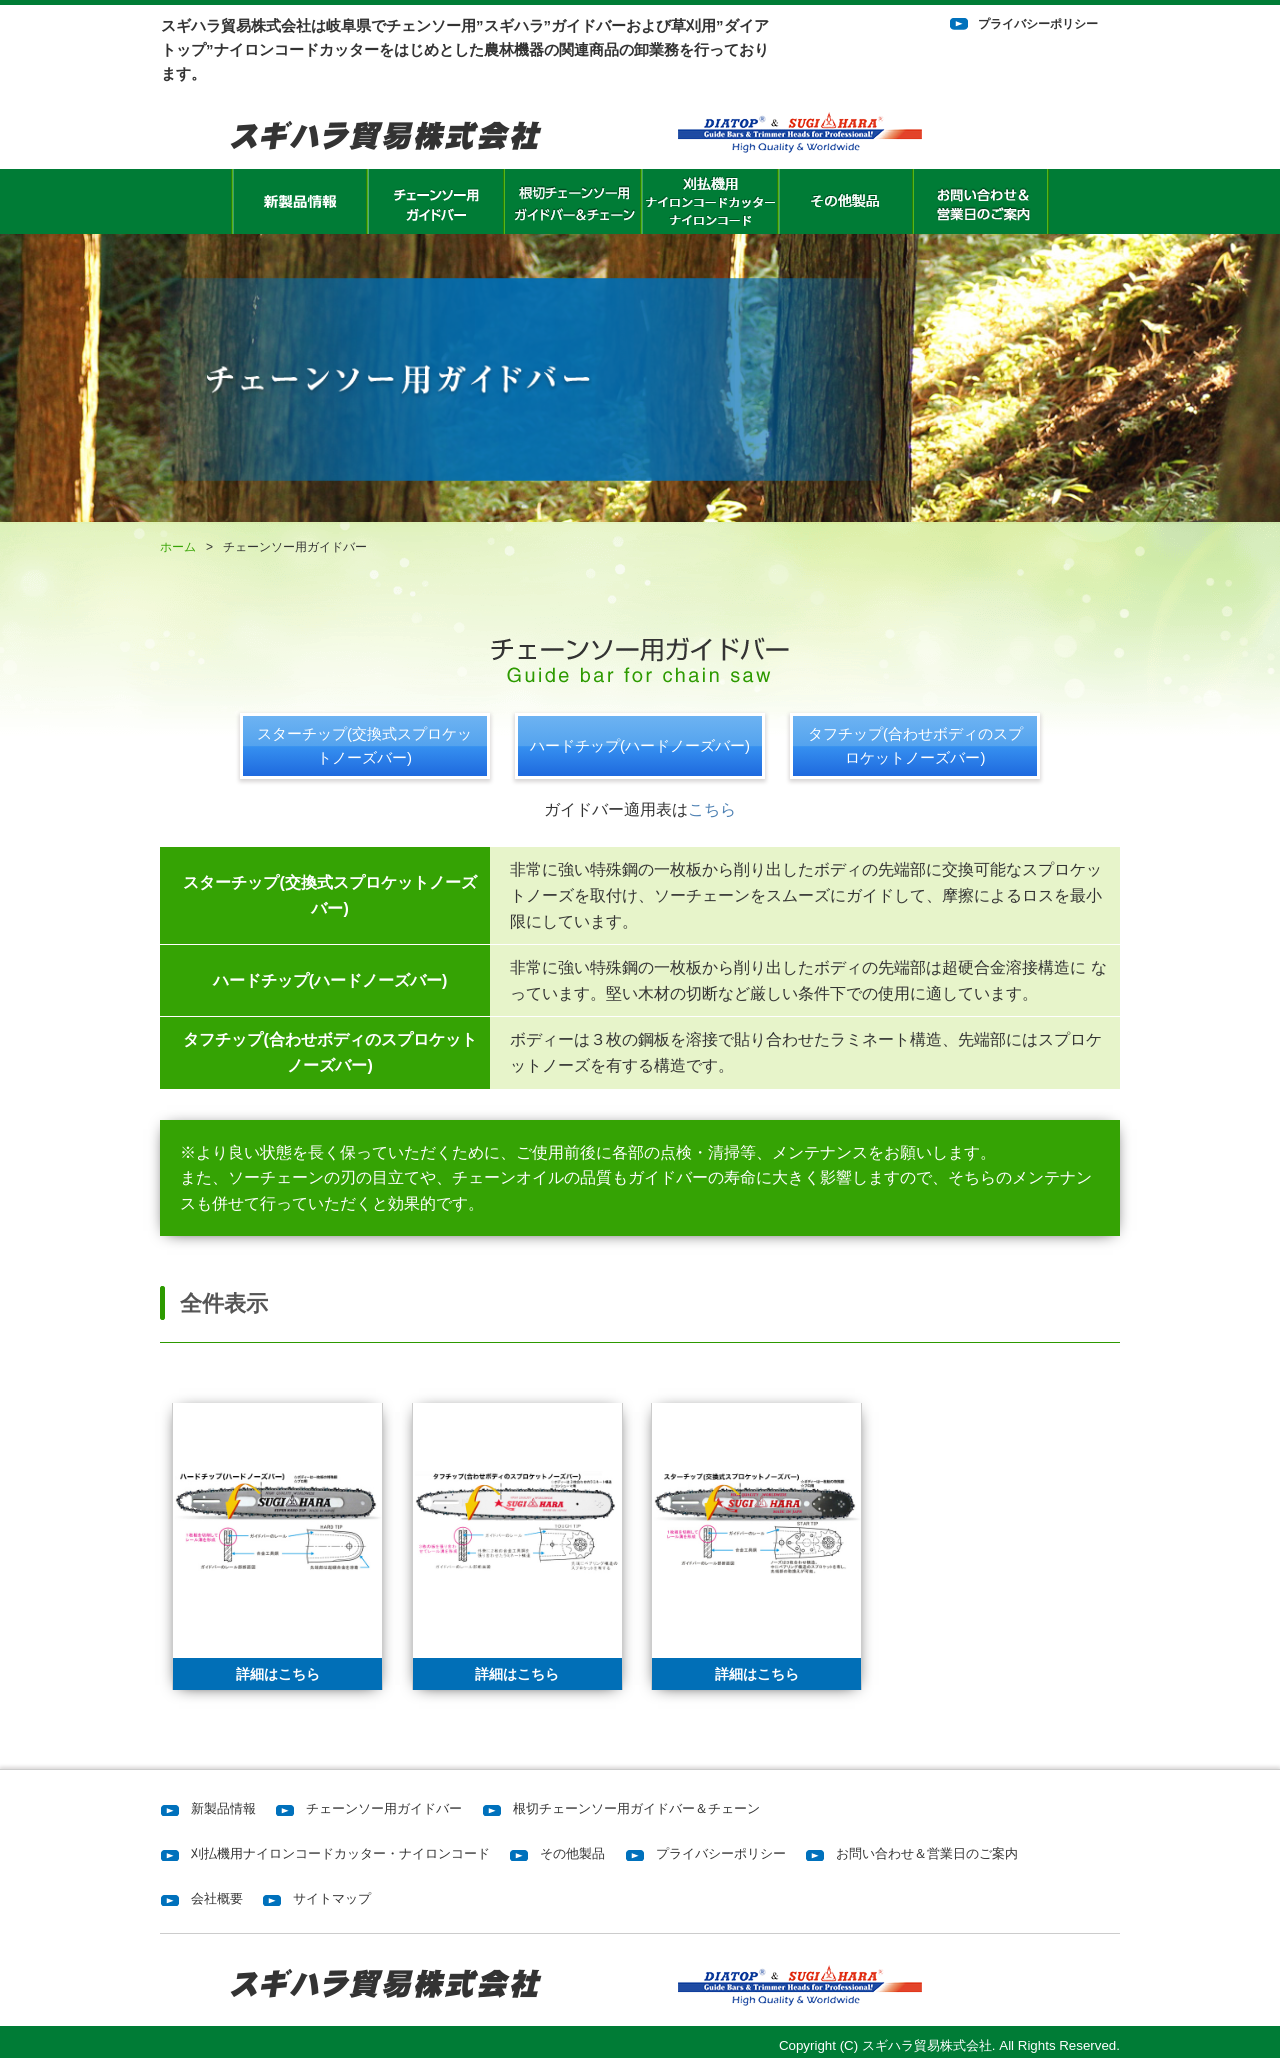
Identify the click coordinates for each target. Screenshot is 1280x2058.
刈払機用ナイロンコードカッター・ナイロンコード (340, 1853)
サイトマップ (332, 1898)
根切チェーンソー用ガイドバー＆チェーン (636, 1808)
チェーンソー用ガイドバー (384, 1808)
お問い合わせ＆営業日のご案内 (927, 1853)
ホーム (178, 547)
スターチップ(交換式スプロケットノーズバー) (364, 745)
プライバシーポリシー (1038, 24)
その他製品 (572, 1853)
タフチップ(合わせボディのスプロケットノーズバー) (915, 745)
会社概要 (217, 1898)
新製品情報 (223, 1808)
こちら (712, 809)
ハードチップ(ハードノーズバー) (640, 745)
